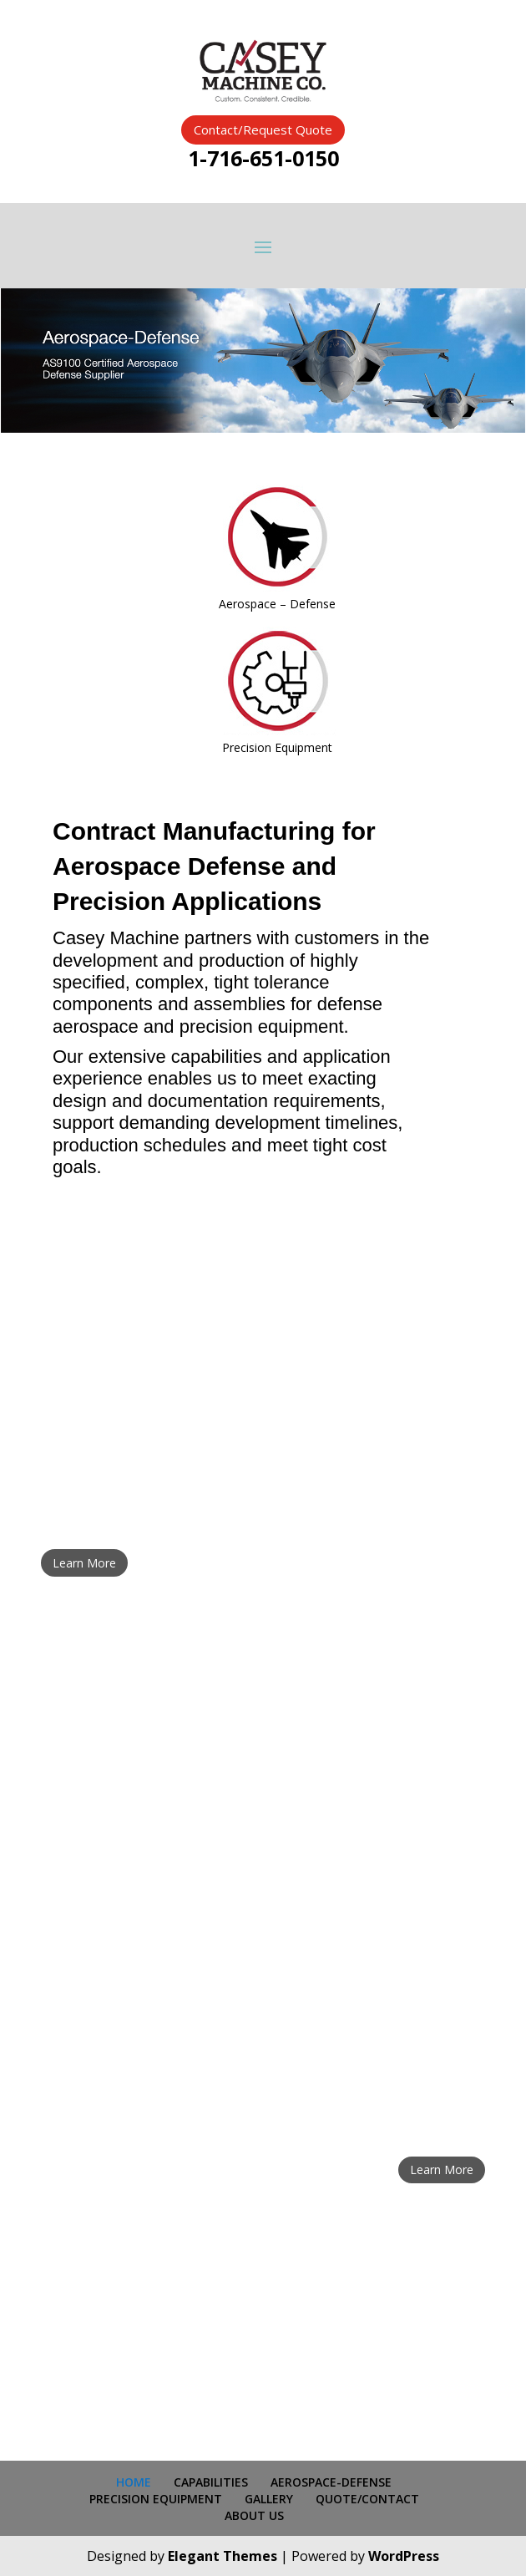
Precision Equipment (277, 747)
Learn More (84, 1563)
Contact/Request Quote (263, 129)
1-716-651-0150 (263, 158)
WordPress (403, 2556)
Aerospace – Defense (277, 604)
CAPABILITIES (211, 2482)
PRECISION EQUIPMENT (155, 2499)
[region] (263, 360)
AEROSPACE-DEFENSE (331, 2482)
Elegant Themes (222, 2556)
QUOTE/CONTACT (367, 2499)
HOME (133, 2482)
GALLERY (269, 2499)
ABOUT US (254, 2515)
